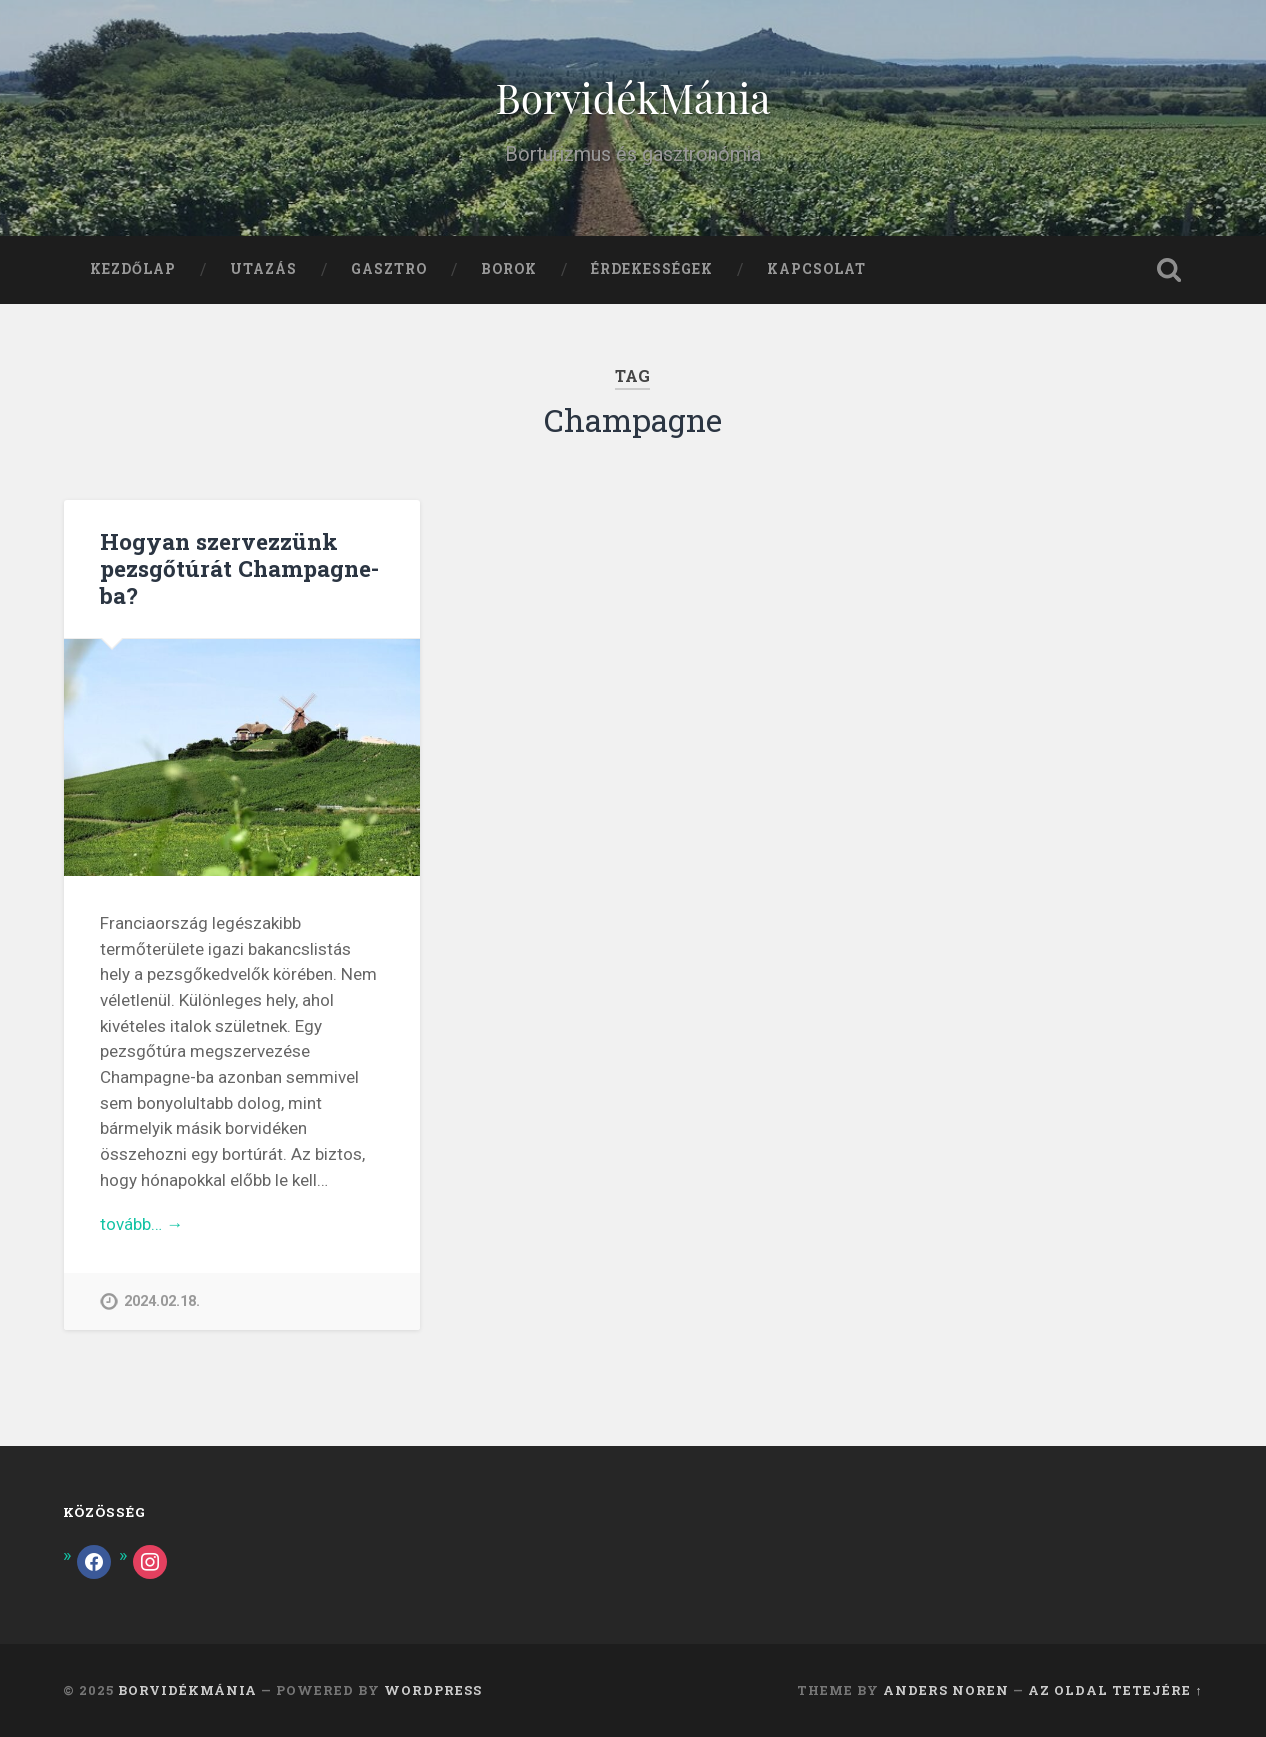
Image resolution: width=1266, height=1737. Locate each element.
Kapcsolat (816, 269)
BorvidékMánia (633, 97)
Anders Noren (946, 1690)
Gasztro (389, 269)
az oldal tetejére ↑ (1115, 1690)
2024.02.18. (162, 1301)
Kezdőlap (133, 269)
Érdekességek (652, 269)
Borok (509, 269)
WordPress (433, 1690)
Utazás (263, 269)
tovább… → (141, 1224)
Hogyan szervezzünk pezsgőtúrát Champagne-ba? (239, 568)
